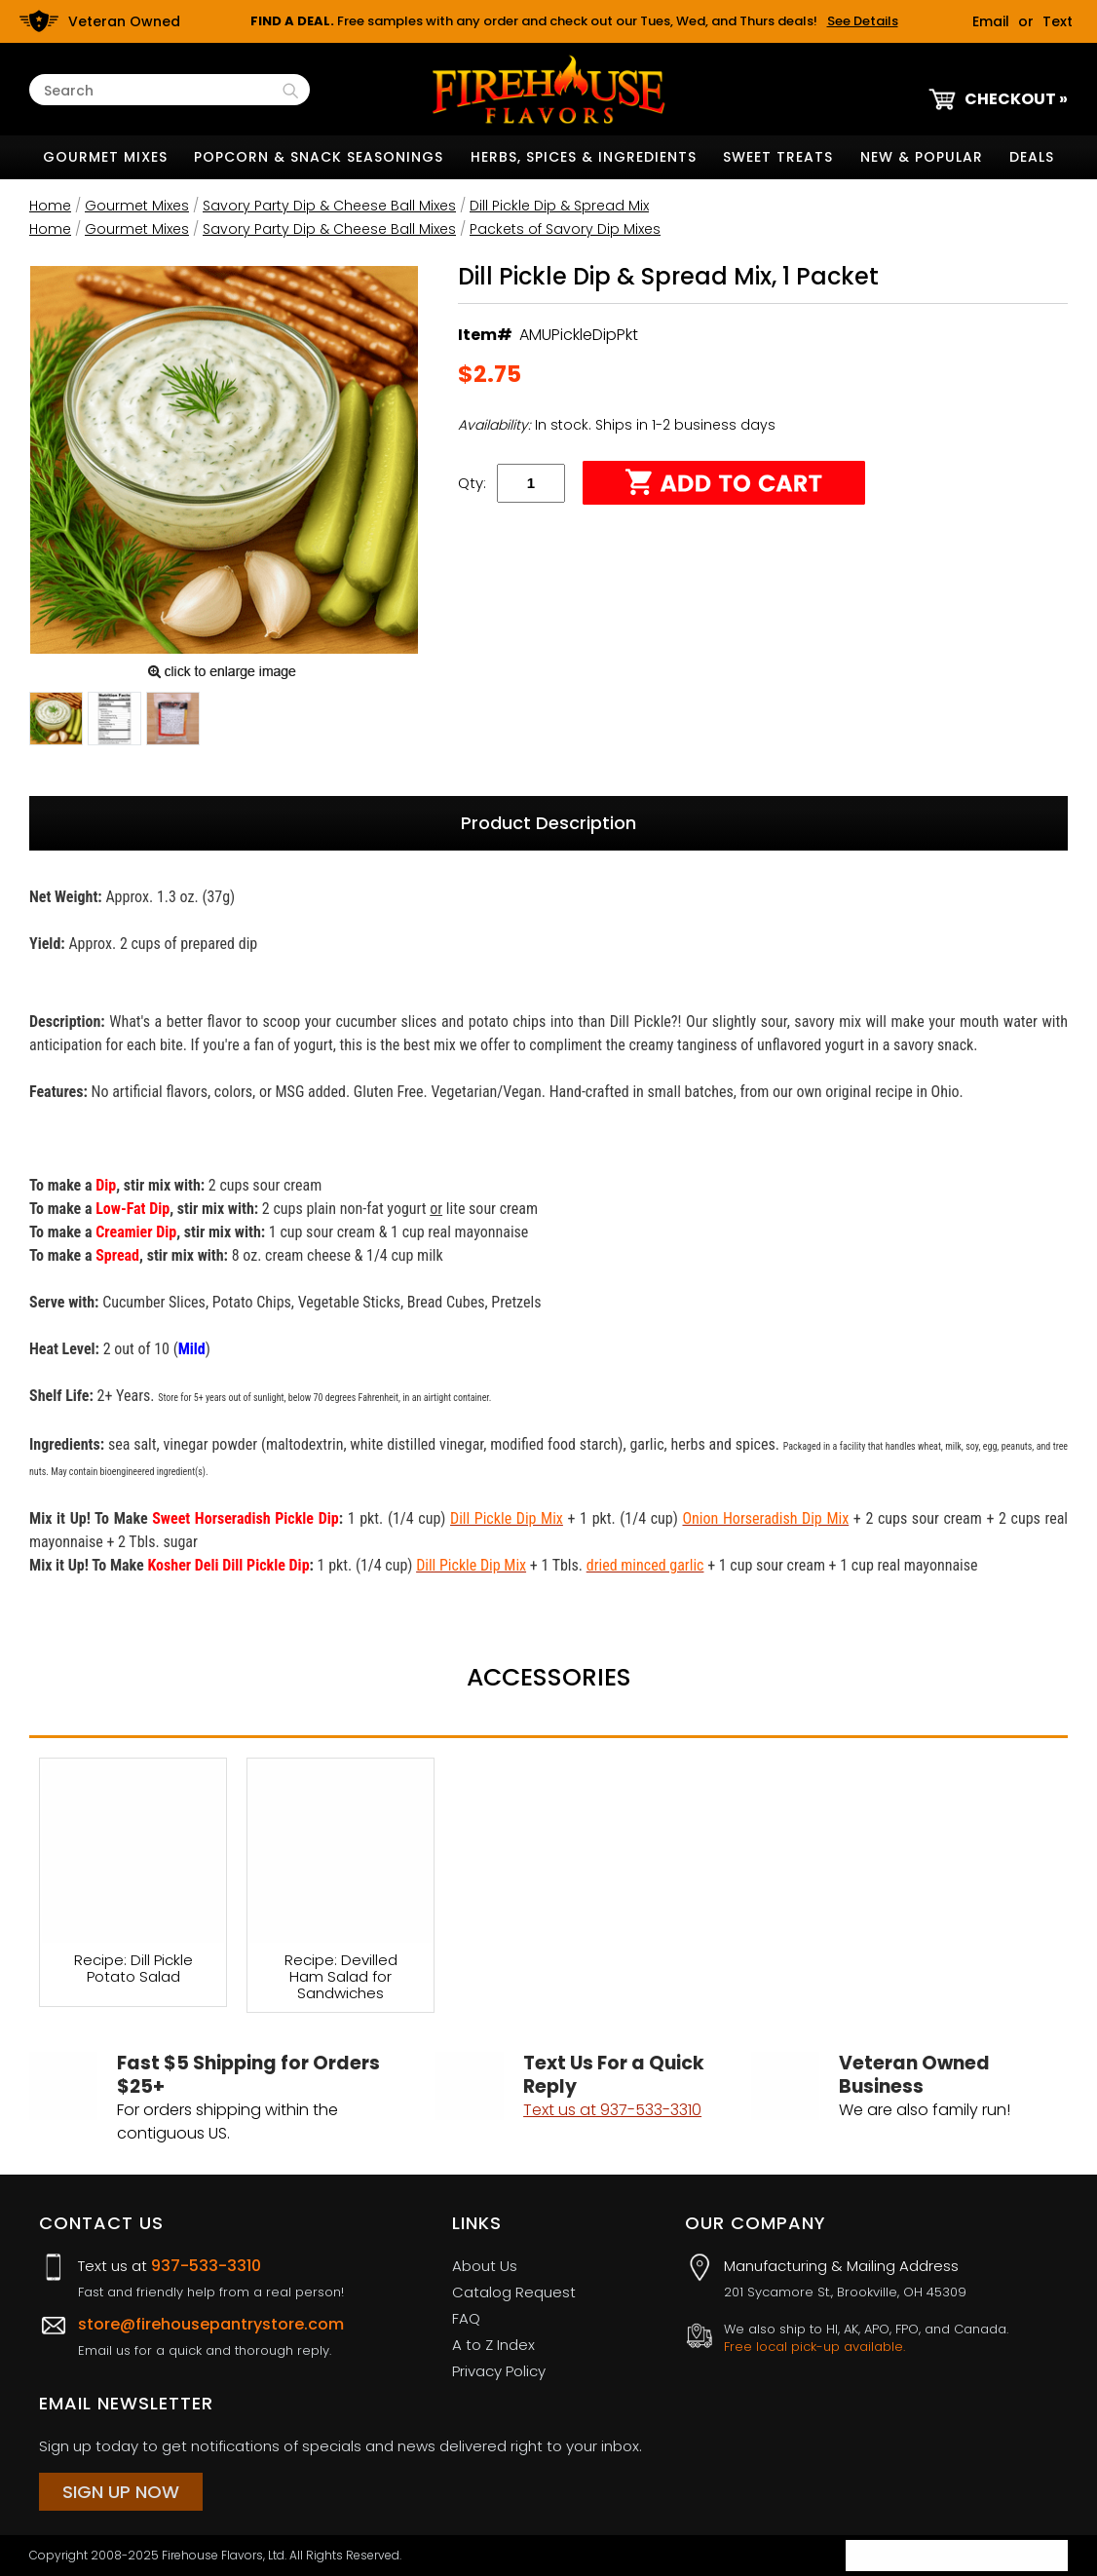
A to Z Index (493, 2344)
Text (1057, 21)
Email (990, 21)
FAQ (466, 2318)
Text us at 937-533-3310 (612, 2110)
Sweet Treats (778, 157)
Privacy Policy (499, 2371)
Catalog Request (514, 2292)
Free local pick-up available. (814, 2347)
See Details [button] (862, 21)
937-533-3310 (206, 2265)
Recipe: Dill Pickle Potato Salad (133, 1969)
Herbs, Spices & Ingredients (584, 157)
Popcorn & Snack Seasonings (318, 157)
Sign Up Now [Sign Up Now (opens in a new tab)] (120, 2492)
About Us (484, 2265)
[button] (56, 722)
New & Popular (921, 157)
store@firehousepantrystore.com (211, 2324)
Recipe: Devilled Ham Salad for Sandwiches (340, 1976)
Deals (1031, 157)
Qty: (472, 483)
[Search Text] (161, 91)
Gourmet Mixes (105, 157)
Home (50, 205)
